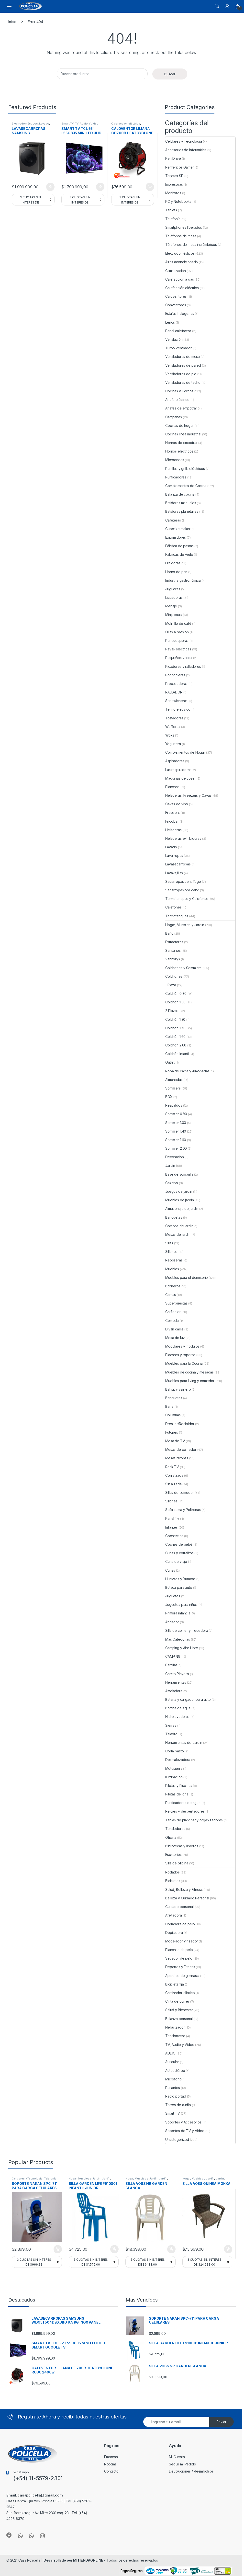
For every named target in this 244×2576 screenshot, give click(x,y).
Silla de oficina (176, 1863)
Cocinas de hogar (179, 425)
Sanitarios (173, 950)
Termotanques (176, 916)
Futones (171, 1432)
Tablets (171, 210)
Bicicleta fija (174, 1984)
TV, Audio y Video (87, 123)
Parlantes (172, 2088)
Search (217, 6)
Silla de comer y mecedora (186, 1630)
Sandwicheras (176, 701)
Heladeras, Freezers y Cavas (188, 795)
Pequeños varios (178, 658)
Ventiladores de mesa (182, 356)
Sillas (169, 1243)
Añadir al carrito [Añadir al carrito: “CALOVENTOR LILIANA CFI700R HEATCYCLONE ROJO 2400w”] (150, 187)
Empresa (111, 2457)
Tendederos (175, 1829)
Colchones (173, 976)
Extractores (174, 942)
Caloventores (176, 296)
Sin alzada (173, 1484)
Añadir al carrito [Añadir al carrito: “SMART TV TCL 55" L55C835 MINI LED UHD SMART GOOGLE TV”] (100, 187)
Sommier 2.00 (176, 1148)
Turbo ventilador (178, 348)
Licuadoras (174, 597)
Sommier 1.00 (175, 1123)
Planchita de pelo (179, 1950)
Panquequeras (177, 640)
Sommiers (173, 1088)
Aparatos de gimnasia (182, 1976)
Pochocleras (175, 675)
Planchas (172, 787)
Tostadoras (174, 718)
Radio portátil (175, 2096)
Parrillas (171, 1665)
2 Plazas (171, 1011)
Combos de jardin (179, 1226)
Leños (170, 322)
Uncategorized (177, 2139)
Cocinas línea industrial (183, 434)
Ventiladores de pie (180, 374)
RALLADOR (173, 692)
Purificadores (175, 477)
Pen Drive (173, 158)
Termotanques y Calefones (187, 898)
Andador (172, 1622)
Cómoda (172, 1320)
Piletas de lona (177, 1794)
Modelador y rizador (181, 1941)
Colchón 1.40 (175, 1028)
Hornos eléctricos (179, 451)
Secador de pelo (178, 1958)
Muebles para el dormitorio (186, 1277)
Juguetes (172, 1596)
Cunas (170, 1570)
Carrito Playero (177, 1674)
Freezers (172, 812)
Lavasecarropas (178, 864)
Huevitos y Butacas (180, 1579)
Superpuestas (176, 1303)
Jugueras (172, 589)
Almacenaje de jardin (181, 1208)
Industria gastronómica (183, 580)
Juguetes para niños (181, 1604)
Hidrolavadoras (177, 1716)
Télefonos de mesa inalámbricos (191, 244)
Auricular (172, 2062)
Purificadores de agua (182, 1803)
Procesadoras (176, 683)
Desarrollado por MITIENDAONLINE (73, 2560)
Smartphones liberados (183, 227)
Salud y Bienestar (179, 2010)
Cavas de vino (176, 804)
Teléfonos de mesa (180, 236)
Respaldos (173, 1105)
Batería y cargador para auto (188, 1699)
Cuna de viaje (176, 1561)
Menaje (171, 606)
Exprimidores (175, 537)
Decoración (174, 1157)
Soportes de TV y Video (184, 2131)
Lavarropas (174, 855)
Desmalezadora (177, 1760)
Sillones (171, 1251)
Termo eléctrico (177, 709)
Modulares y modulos (182, 1346)
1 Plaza (170, 985)
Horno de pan (176, 572)
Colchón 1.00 (175, 1002)
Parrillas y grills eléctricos (185, 468)
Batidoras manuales (180, 503)
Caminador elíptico (180, 1993)
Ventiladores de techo (182, 382)
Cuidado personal (179, 1907)
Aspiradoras (174, 761)
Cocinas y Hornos (179, 391)
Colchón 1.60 (175, 1036)
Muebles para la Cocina (184, 1363)
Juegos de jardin (178, 1191)
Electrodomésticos (25, 123)
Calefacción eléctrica (125, 123)
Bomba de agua (177, 1708)
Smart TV (67, 123)
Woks (169, 735)
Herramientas (175, 1682)
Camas (170, 1295)
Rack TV (172, 1467)
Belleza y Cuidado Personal (187, 1898)
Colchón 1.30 (175, 1019)
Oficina (170, 1837)
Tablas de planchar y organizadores (194, 1820)
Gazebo (171, 1183)
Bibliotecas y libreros (181, 1846)
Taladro (171, 1734)
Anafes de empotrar (181, 408)
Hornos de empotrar (181, 443)
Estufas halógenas (179, 313)
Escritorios (173, 1854)
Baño (169, 933)
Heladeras (173, 830)
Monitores (173, 193)
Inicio (12, 22)
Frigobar (172, 821)
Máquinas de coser (180, 778)
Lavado (44, 123)
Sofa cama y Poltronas (183, 1510)
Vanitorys (172, 959)
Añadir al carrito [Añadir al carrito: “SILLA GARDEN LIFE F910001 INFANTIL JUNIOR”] (114, 2249)
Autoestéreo (175, 2070)
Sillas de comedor (179, 1492)
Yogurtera (173, 744)
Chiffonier (173, 1312)
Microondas (174, 460)
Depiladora (174, 1932)
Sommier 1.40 (175, 1131)
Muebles (172, 1269)
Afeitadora (173, 1915)
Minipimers (173, 615)
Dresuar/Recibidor (179, 1424)
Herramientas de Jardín (183, 1742)
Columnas (173, 1415)
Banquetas (173, 1217)
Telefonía (172, 219)
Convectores (175, 305)
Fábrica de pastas (179, 546)
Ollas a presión (177, 632)
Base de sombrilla (179, 1174)
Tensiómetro (175, 2036)
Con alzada (174, 1475)
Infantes (171, 1527)
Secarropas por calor (182, 890)
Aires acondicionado (181, 262)
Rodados (172, 1872)
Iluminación (173, 1777)
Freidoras (172, 563)
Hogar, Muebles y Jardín (184, 925)
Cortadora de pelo (180, 1924)
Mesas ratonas (176, 1458)
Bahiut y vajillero (178, 1389)
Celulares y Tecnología (183, 141)
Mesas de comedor (180, 1449)
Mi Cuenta (177, 2457)
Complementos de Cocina (185, 486)
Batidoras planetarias (181, 511)
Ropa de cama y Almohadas (187, 1071)
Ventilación (173, 339)
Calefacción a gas (179, 279)
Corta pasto (174, 1751)
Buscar (169, 74)
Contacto (111, 2471)
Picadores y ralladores (183, 666)
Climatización (175, 271)
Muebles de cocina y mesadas (189, 1372)
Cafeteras (173, 520)
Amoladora (173, 1691)
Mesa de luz (175, 1338)
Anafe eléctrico (177, 399)
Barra (169, 1406)
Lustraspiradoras (178, 770)
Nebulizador (175, 2027)
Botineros (172, 1286)
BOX (169, 1097)
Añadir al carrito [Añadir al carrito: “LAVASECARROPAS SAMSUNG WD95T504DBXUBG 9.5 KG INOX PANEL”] (50, 187)
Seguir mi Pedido (182, 2464)
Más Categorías (177, 1639)
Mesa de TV (175, 1441)
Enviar (221, 2422)
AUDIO (170, 2053)
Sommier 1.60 (175, 1140)
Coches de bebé (178, 1544)
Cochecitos (174, 1536)
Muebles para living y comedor (189, 1381)
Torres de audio (178, 2105)
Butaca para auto (178, 1587)
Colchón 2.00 (175, 1045)
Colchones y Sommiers (183, 968)
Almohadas (174, 1080)
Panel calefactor (178, 331)
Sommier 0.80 (176, 1114)
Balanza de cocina (180, 494)
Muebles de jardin (179, 1200)
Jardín (170, 1165)
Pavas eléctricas (178, 649)
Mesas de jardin (177, 1234)
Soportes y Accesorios (183, 2122)
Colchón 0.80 (176, 993)
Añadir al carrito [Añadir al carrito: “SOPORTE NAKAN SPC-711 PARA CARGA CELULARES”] (58, 2249)
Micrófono (173, 2079)
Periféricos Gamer (179, 167)
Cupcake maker (177, 529)
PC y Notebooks (178, 201)
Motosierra (173, 1768)
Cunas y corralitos (179, 1553)
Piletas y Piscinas (178, 1785)
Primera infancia (177, 1613)
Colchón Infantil (177, 1054)
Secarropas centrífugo (183, 881)
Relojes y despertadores (185, 1811)
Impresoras (174, 184)
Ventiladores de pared (183, 365)
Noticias (110, 2464)
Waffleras (172, 727)
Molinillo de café (178, 623)
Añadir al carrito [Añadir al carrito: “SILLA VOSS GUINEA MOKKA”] (228, 2249)
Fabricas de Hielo (179, 554)
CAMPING (172, 1656)
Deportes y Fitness (180, 1967)
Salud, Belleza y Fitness (184, 1889)
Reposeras (174, 1260)
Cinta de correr (177, 2001)
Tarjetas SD (174, 176)
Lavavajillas (174, 873)
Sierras (170, 1725)
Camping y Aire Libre (181, 1648)
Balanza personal (179, 2019)
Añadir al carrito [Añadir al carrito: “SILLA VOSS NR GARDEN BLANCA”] (171, 2249)
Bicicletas (172, 1881)
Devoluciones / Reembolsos (191, 2471)
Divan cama (174, 1329)
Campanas (173, 417)
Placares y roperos (180, 1355)
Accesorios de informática (186, 150)
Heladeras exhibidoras (183, 838)
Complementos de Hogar (185, 752)
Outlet (170, 1062)
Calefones (173, 907)
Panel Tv (172, 1518)
